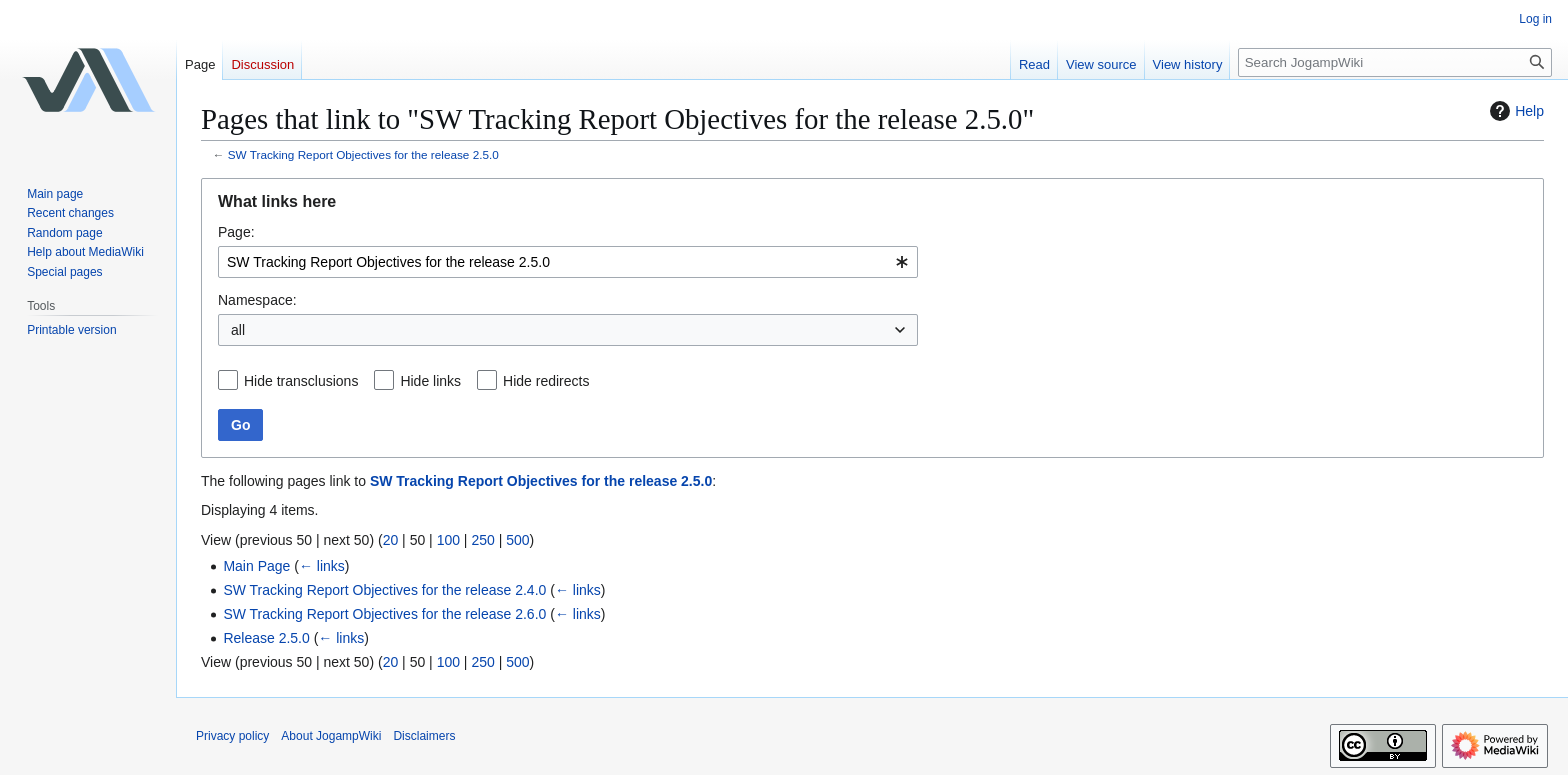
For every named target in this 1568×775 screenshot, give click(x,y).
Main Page (256, 566)
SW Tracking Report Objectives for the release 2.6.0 (384, 614)
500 (517, 540)
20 (391, 540)
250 (482, 540)
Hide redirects (546, 381)
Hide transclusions (301, 381)
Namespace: (257, 300)
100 (448, 540)
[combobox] (568, 262)
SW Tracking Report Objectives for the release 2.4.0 (384, 590)
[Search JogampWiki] (1395, 62)
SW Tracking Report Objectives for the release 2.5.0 (363, 154)
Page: (236, 232)
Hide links (430, 381)
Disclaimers (424, 736)
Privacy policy (232, 736)
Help (1514, 111)
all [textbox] (238, 330)
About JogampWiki (331, 736)
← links (322, 566)
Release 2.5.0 (266, 638)
